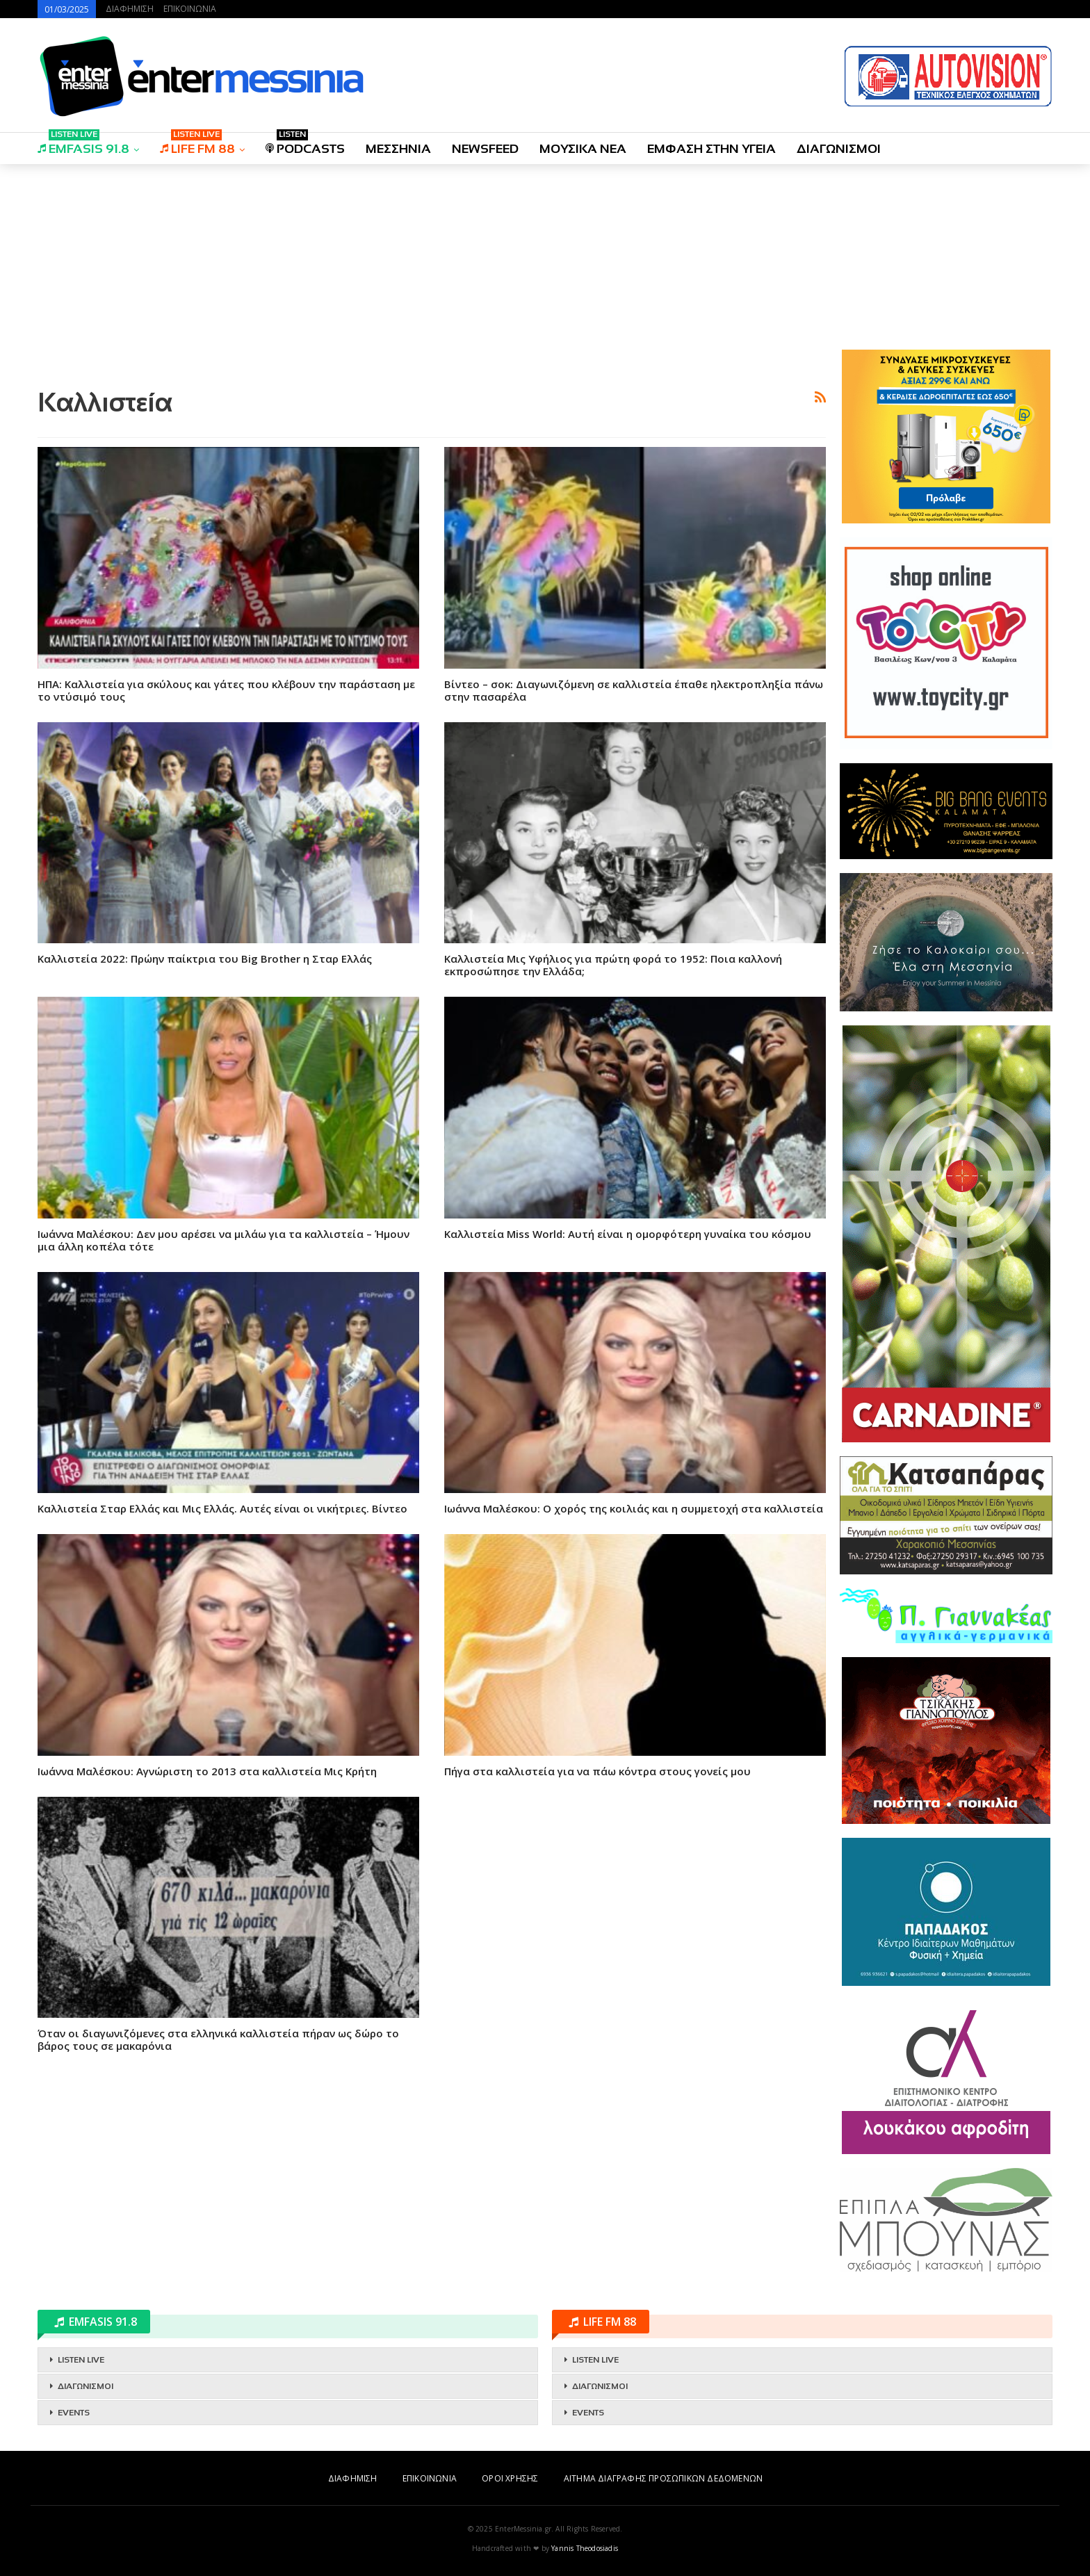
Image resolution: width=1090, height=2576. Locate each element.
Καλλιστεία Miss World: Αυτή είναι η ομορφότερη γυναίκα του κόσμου (627, 1234)
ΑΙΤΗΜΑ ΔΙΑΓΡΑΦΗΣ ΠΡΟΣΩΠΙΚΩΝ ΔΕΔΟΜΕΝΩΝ (663, 2478)
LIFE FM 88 (197, 144)
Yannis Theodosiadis (584, 2548)
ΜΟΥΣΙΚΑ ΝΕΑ (582, 149)
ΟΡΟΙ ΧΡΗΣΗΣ (510, 2478)
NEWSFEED (485, 149)
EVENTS (74, 2413)
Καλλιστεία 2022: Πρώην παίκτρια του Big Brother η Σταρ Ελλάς (205, 958)
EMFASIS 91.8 (83, 144)
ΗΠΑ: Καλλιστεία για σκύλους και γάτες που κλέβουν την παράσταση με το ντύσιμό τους (226, 690)
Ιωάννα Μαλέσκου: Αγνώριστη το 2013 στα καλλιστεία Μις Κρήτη (207, 1771)
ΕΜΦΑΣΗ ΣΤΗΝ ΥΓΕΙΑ (711, 149)
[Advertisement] (432, 273)
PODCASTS (305, 144)
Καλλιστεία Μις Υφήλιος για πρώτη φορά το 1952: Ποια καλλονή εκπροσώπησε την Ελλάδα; (613, 965)
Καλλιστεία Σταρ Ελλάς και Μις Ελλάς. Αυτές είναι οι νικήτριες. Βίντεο (222, 1508)
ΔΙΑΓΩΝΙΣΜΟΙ (839, 149)
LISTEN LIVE (81, 2360)
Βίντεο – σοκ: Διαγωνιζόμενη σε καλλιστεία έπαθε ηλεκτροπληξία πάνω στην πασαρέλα (633, 690)
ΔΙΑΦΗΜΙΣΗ (130, 9)
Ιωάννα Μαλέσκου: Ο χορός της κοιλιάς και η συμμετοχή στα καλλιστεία (633, 1508)
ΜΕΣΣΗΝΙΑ (398, 149)
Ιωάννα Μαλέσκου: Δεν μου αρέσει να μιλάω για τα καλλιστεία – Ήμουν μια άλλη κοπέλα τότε (223, 1240)
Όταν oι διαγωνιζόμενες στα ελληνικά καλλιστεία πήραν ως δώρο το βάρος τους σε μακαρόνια (218, 2039)
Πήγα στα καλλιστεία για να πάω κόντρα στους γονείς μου (597, 1771)
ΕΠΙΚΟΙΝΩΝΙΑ (189, 9)
